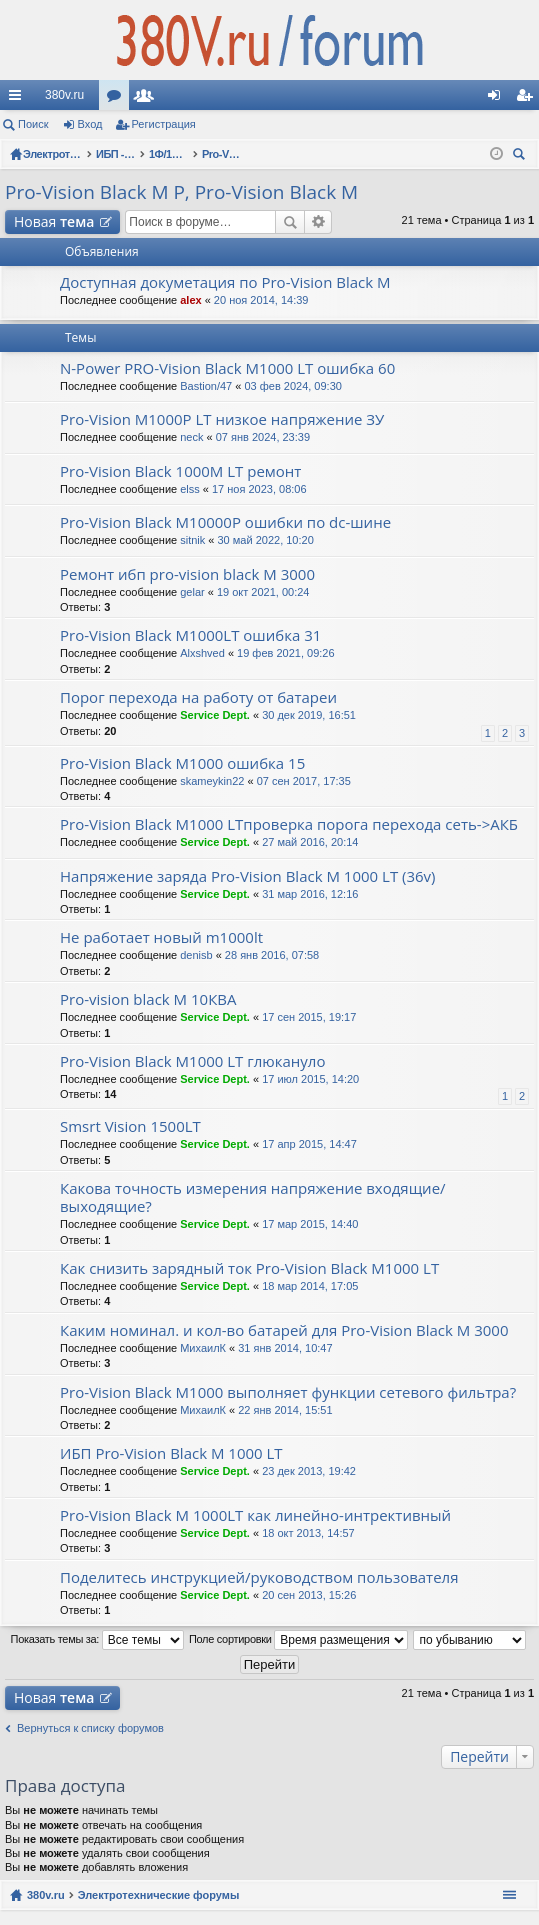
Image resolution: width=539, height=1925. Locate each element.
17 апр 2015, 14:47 (309, 1144)
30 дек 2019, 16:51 (309, 715)
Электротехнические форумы (159, 1895)
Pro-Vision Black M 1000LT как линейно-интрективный (255, 1515)
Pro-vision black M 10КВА (148, 999)
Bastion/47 (206, 386)
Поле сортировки (298, 1640)
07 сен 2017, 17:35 (304, 781)
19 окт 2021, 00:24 (263, 592)
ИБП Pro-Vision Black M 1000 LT (171, 1453)
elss (190, 489)
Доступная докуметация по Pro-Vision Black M (225, 282)
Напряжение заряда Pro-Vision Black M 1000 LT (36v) (248, 876)
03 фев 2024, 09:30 (292, 386)
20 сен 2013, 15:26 (309, 1595)
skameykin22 (212, 781)
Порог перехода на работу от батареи (198, 697)
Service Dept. (215, 715)
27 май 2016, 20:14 (310, 842)
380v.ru (64, 95)
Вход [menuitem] (498, 99)
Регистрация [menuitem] (528, 99)
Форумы (118, 99)
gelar (192, 592)
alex (190, 300)
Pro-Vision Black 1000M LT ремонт (180, 471)
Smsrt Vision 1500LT (130, 1126)
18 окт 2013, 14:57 (308, 1533)
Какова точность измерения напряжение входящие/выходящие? (253, 1197)
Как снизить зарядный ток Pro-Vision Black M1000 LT (249, 1268)
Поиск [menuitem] (522, 156)
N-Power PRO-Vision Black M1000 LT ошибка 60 (227, 368)
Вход (90, 124)
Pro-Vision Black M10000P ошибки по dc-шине (225, 522)
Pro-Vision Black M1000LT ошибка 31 (190, 635)
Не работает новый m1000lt (161, 937)
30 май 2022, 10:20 (266, 540)
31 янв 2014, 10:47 (285, 1348)
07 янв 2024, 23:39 (263, 437)
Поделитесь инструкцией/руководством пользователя (259, 1577)
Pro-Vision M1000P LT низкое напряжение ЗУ (222, 419)
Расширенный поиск (318, 222)
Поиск (33, 124)
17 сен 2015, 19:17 (309, 1017)
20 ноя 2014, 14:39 (261, 300)
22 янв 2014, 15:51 (285, 1410)
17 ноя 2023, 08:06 (259, 489)
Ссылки (19, 99)
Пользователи (148, 99)
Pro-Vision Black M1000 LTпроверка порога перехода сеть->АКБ (289, 824)
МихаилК (203, 1348)
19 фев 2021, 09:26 (285, 653)
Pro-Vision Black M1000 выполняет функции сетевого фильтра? (288, 1392)
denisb (196, 955)
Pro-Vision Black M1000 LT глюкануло (192, 1061)
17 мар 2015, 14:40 (310, 1224)
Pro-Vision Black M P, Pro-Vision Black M (181, 192)
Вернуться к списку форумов (90, 1728)
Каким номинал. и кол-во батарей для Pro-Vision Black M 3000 (284, 1330)
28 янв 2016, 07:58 (272, 955)
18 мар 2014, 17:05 (310, 1286)
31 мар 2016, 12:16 (310, 894)
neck (191, 437)
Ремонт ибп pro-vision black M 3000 (187, 574)
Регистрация (164, 124)
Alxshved (202, 653)
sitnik (192, 540)
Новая (54, 221)
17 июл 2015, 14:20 (310, 1079)
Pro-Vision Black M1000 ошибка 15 (182, 763)
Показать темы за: (97, 1640)
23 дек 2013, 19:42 (309, 1471)
